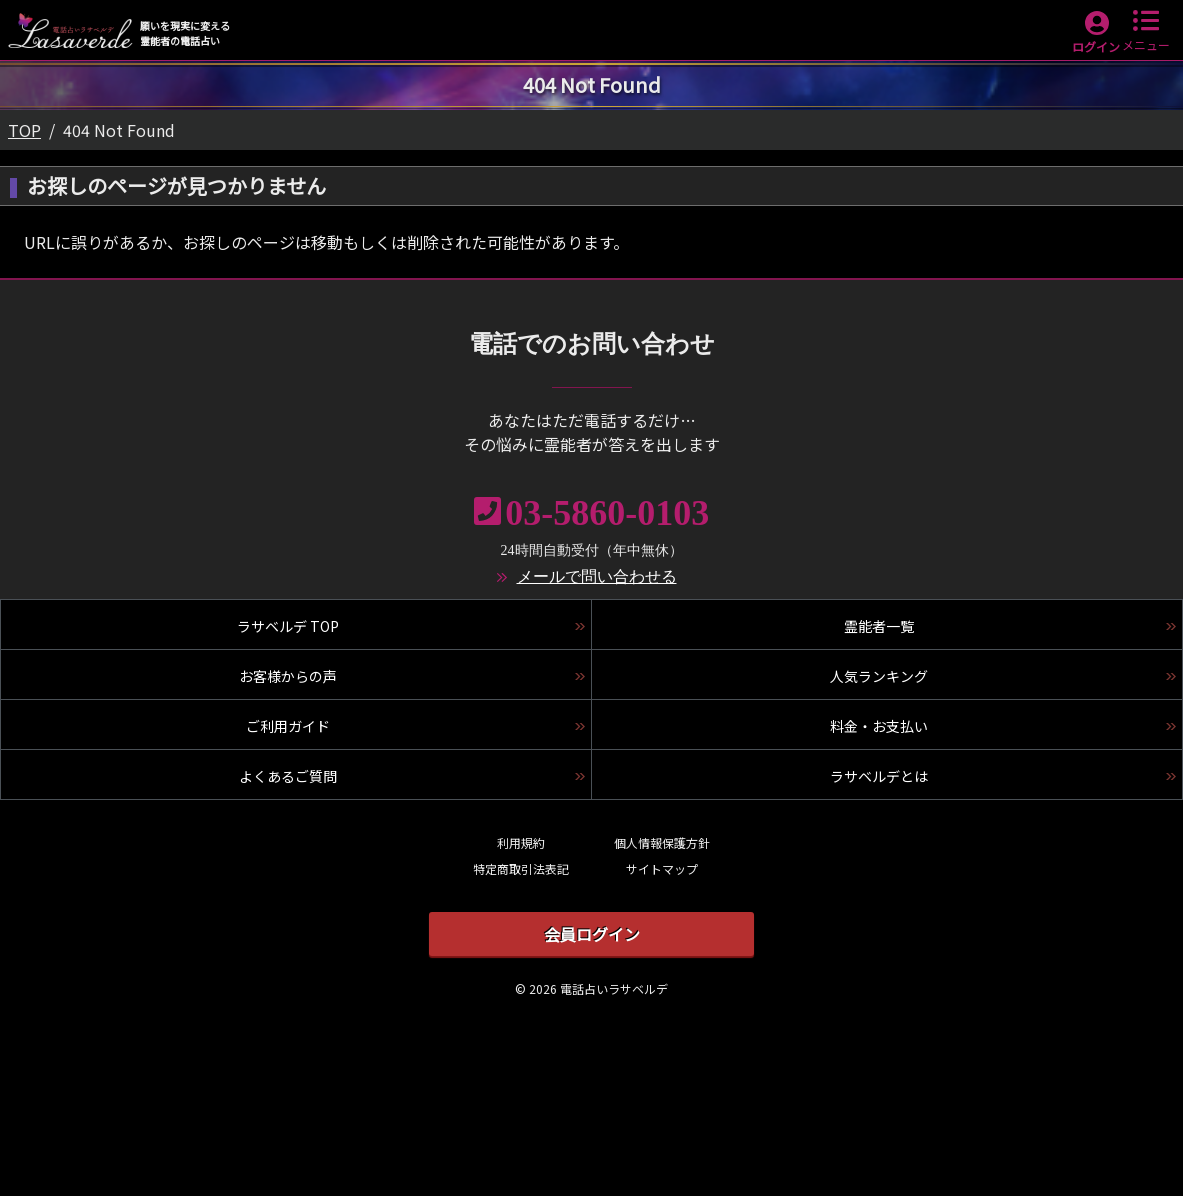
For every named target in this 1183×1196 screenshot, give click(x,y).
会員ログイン (592, 934)
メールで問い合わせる (597, 576)
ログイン (1096, 46)
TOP (24, 130)
